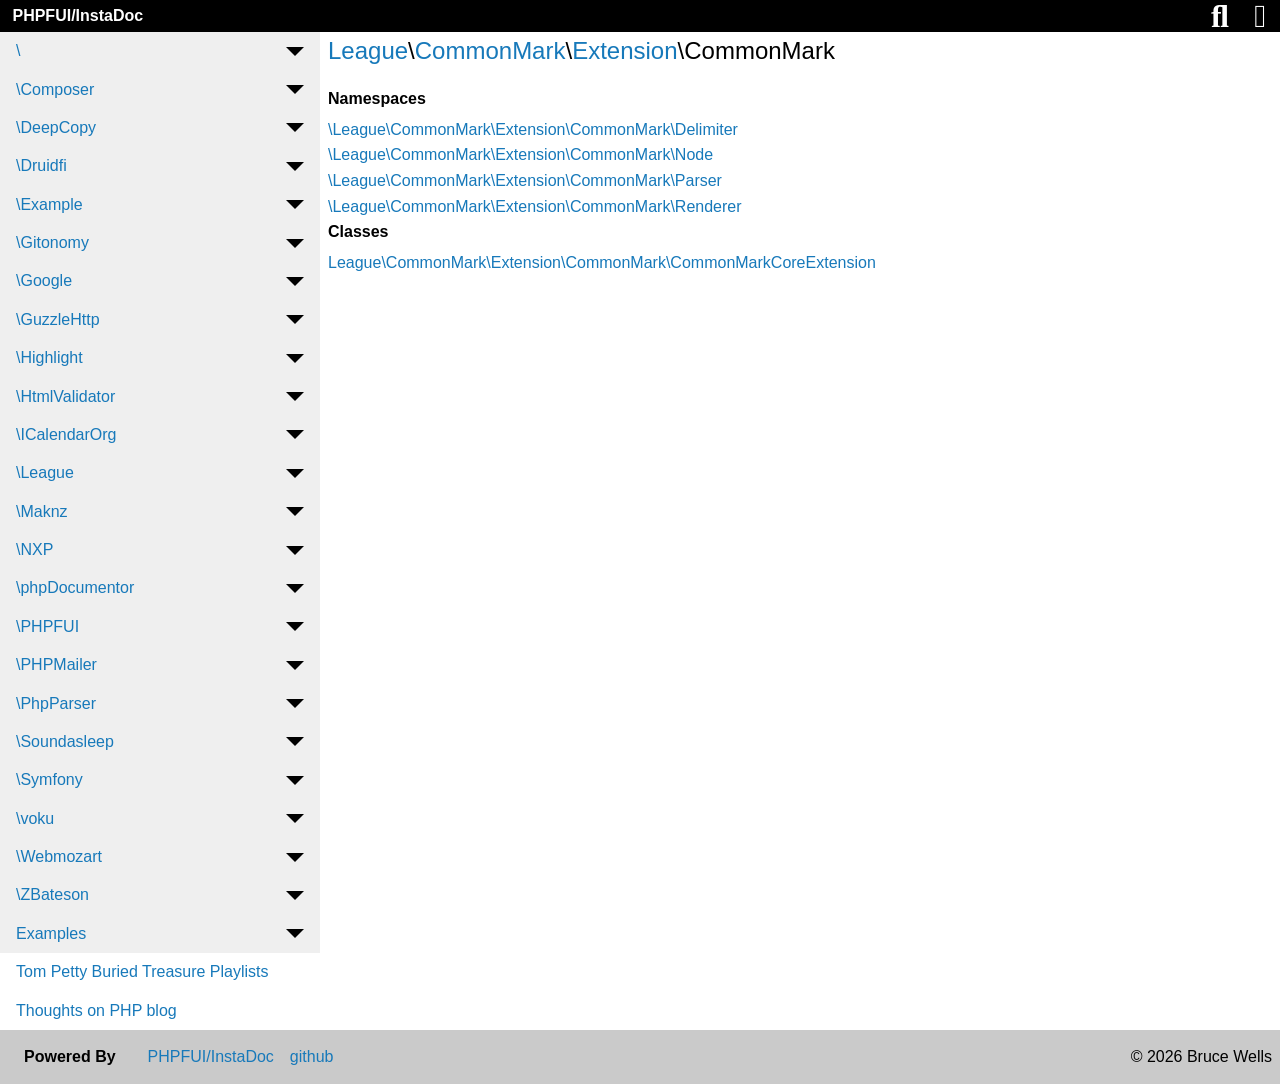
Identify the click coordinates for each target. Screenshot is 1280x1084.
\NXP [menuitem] (34, 549)
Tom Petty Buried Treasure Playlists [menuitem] (142, 971)
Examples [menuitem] (51, 933)
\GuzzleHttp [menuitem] (58, 319)
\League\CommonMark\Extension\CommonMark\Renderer (535, 206)
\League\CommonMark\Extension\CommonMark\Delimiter (533, 129)
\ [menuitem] (18, 50)
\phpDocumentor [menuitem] (75, 587)
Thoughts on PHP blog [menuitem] (96, 1010)
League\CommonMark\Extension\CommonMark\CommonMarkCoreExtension (602, 262)
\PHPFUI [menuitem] (47, 626)
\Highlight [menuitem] (49, 357)
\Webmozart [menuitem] (59, 856)
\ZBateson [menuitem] (52, 894)
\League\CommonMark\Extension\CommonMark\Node (520, 154)
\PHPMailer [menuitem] (56, 664)
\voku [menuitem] (35, 818)
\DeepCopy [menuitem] (56, 127)
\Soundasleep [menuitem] (65, 741)
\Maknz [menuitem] (42, 511)
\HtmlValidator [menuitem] (65, 396)
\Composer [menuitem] (55, 89)
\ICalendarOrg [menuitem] (66, 434)
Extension (624, 50)
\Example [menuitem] (49, 204)
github (312, 1057)
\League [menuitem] (45, 472)
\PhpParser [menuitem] (56, 703)
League (368, 50)
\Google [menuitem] (44, 280)
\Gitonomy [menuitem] (52, 242)
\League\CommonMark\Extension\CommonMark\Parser (525, 180)
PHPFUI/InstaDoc (77, 15)
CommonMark (490, 50)
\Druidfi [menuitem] (41, 165)
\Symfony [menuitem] (49, 779)
